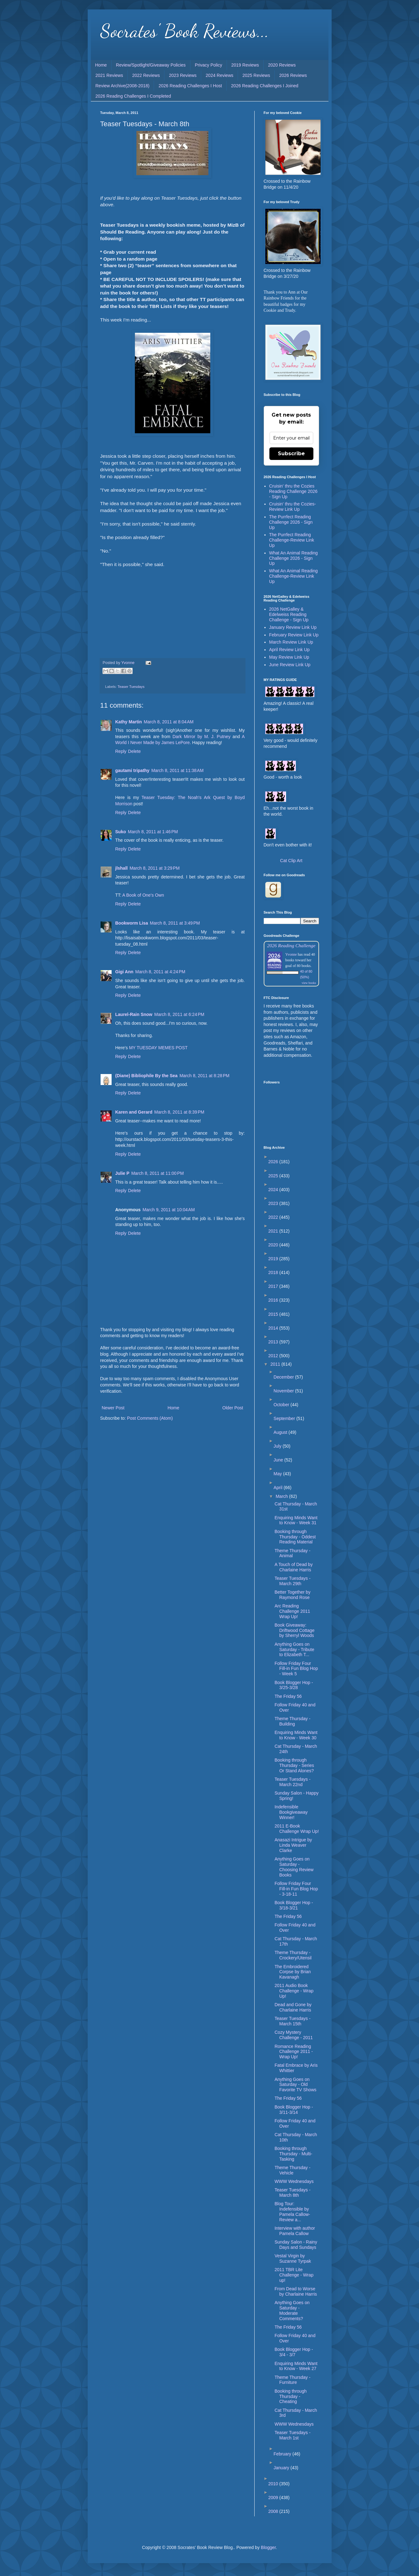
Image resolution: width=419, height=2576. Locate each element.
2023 (273, 1203)
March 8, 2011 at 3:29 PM (154, 868)
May (278, 1473)
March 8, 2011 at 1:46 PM (153, 831)
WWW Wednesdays (293, 2181)
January (281, 2467)
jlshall (121, 868)
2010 (273, 2483)
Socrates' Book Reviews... (184, 30)
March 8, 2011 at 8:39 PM (179, 1112)
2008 (273, 2511)
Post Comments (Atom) (150, 1418)
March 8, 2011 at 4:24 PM (160, 971)
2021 (273, 1231)
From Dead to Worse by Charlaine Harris (295, 2291)
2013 (273, 1341)
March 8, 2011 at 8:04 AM (168, 721)
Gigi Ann (124, 971)
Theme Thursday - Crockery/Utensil (292, 1955)
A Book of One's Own (143, 895)
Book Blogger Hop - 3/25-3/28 (293, 1685)
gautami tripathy (132, 770)
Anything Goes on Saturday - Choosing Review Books (293, 1866)
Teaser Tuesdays (131, 687)
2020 (273, 1244)
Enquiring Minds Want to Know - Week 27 (295, 2366)
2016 (273, 1300)
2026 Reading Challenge (291, 945)
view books (309, 983)
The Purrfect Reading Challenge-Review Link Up (291, 540)
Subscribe (291, 453)
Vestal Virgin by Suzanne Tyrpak (292, 2258)
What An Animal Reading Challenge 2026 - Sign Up (293, 558)
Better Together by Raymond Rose (292, 1595)
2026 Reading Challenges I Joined (264, 85)
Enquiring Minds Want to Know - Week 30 (295, 1735)
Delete (134, 751)
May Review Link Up (289, 657)
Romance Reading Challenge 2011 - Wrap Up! (293, 2052)
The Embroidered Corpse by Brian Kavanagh (292, 1972)
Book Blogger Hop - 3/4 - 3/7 (293, 2352)
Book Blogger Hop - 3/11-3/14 (293, 2109)
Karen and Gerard (133, 1112)
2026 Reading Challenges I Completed (133, 96)
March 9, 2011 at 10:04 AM (168, 1209)
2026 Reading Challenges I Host (190, 85)
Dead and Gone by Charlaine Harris (292, 2007)
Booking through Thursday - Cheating (290, 2396)
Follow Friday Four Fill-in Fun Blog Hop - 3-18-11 (296, 1889)
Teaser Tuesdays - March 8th (292, 2192)
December (284, 1377)
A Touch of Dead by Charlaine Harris (293, 1567)
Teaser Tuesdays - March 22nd (292, 1782)
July (278, 1446)
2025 (273, 1175)
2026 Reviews (293, 75)
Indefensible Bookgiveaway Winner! (290, 1812)
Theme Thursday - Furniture (292, 2380)
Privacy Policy (208, 65)
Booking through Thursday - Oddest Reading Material (295, 1537)
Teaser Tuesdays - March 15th (292, 2021)
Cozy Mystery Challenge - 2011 (293, 2035)
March (282, 1496)
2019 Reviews (245, 65)
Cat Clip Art (291, 860)
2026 (273, 1161)
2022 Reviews (146, 75)
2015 (273, 1314)
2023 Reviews (182, 75)
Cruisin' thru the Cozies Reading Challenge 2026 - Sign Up (293, 491)
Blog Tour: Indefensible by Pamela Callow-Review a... (292, 2211)
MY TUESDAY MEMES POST (158, 1047)
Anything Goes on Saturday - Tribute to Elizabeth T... (294, 1649)
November (284, 1390)
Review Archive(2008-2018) (123, 85)
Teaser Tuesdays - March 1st (292, 2435)
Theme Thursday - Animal (292, 1553)
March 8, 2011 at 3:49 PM (175, 923)
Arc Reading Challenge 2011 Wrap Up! (292, 1611)
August (280, 1432)
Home (101, 65)
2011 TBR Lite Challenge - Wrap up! (293, 2275)
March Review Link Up (291, 642)
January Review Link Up (293, 627)
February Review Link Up (293, 634)
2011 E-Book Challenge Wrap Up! (296, 1828)
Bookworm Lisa (131, 923)
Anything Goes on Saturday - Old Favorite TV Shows (295, 2085)
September (284, 1418)
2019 (273, 1258)
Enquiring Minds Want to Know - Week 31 (295, 1520)
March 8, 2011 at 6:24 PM (179, 1014)
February (282, 2453)
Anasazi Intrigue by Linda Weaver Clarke (293, 1845)
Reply (121, 751)
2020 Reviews (282, 65)
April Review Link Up (289, 649)
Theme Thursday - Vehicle (292, 2170)
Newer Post (113, 1407)
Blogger (268, 2547)
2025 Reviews (256, 75)
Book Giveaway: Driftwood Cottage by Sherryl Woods (294, 1630)
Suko (120, 831)
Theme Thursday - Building (292, 1721)
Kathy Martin (128, 721)
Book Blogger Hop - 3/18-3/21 (293, 1905)
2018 (273, 1272)
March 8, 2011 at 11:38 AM (177, 770)
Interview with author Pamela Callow (294, 2231)
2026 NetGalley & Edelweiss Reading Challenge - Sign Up (288, 614)
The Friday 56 (287, 1696)
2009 (273, 2497)
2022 (273, 1217)
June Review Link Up (290, 664)
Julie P (122, 1173)
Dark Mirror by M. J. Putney (201, 736)
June (278, 1459)
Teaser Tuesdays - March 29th (292, 1581)
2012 (273, 1355)
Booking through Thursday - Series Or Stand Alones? (294, 1765)
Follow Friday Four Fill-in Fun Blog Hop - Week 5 (296, 1669)
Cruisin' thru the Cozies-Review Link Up (292, 506)
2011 (275, 1364)
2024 (273, 1189)
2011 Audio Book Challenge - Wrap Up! (293, 1991)
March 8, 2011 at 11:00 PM (157, 1173)
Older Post (232, 1407)
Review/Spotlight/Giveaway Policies (151, 65)
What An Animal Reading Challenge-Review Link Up (293, 576)
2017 (273, 1286)
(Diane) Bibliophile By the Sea (146, 1075)
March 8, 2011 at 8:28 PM (204, 1075)
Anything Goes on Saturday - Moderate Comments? (291, 2310)
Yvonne (291, 954)
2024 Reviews (219, 75)
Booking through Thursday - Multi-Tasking (293, 2154)
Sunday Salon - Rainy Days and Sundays (295, 2244)
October (281, 1404)
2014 (273, 1328)
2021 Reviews (109, 75)
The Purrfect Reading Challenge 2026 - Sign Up (291, 522)
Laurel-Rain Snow (133, 1014)
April (278, 1487)
